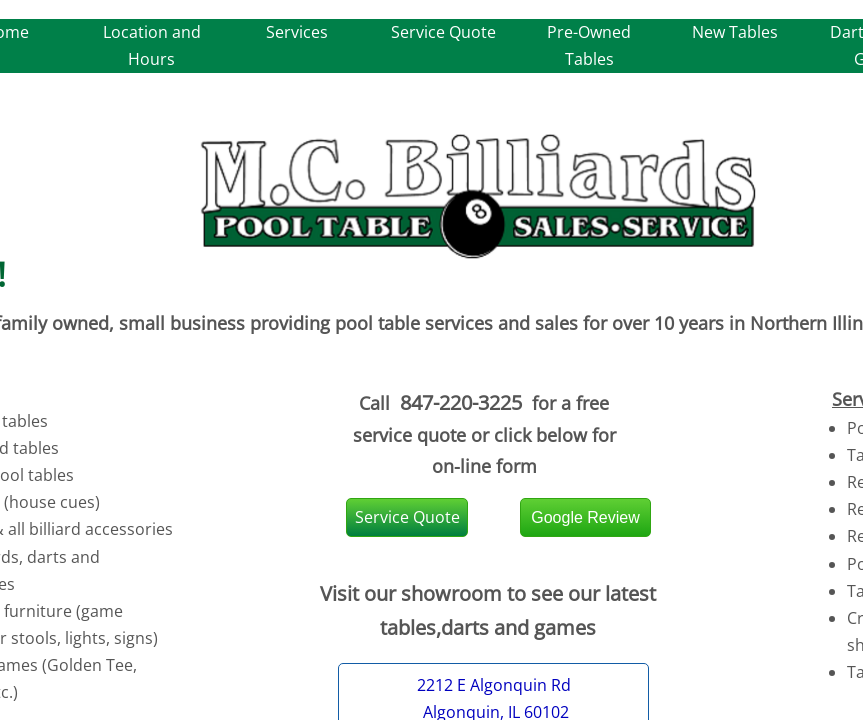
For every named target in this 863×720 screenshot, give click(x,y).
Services (297, 32)
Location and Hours (152, 45)
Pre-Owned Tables (589, 45)
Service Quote (443, 32)
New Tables (735, 32)
